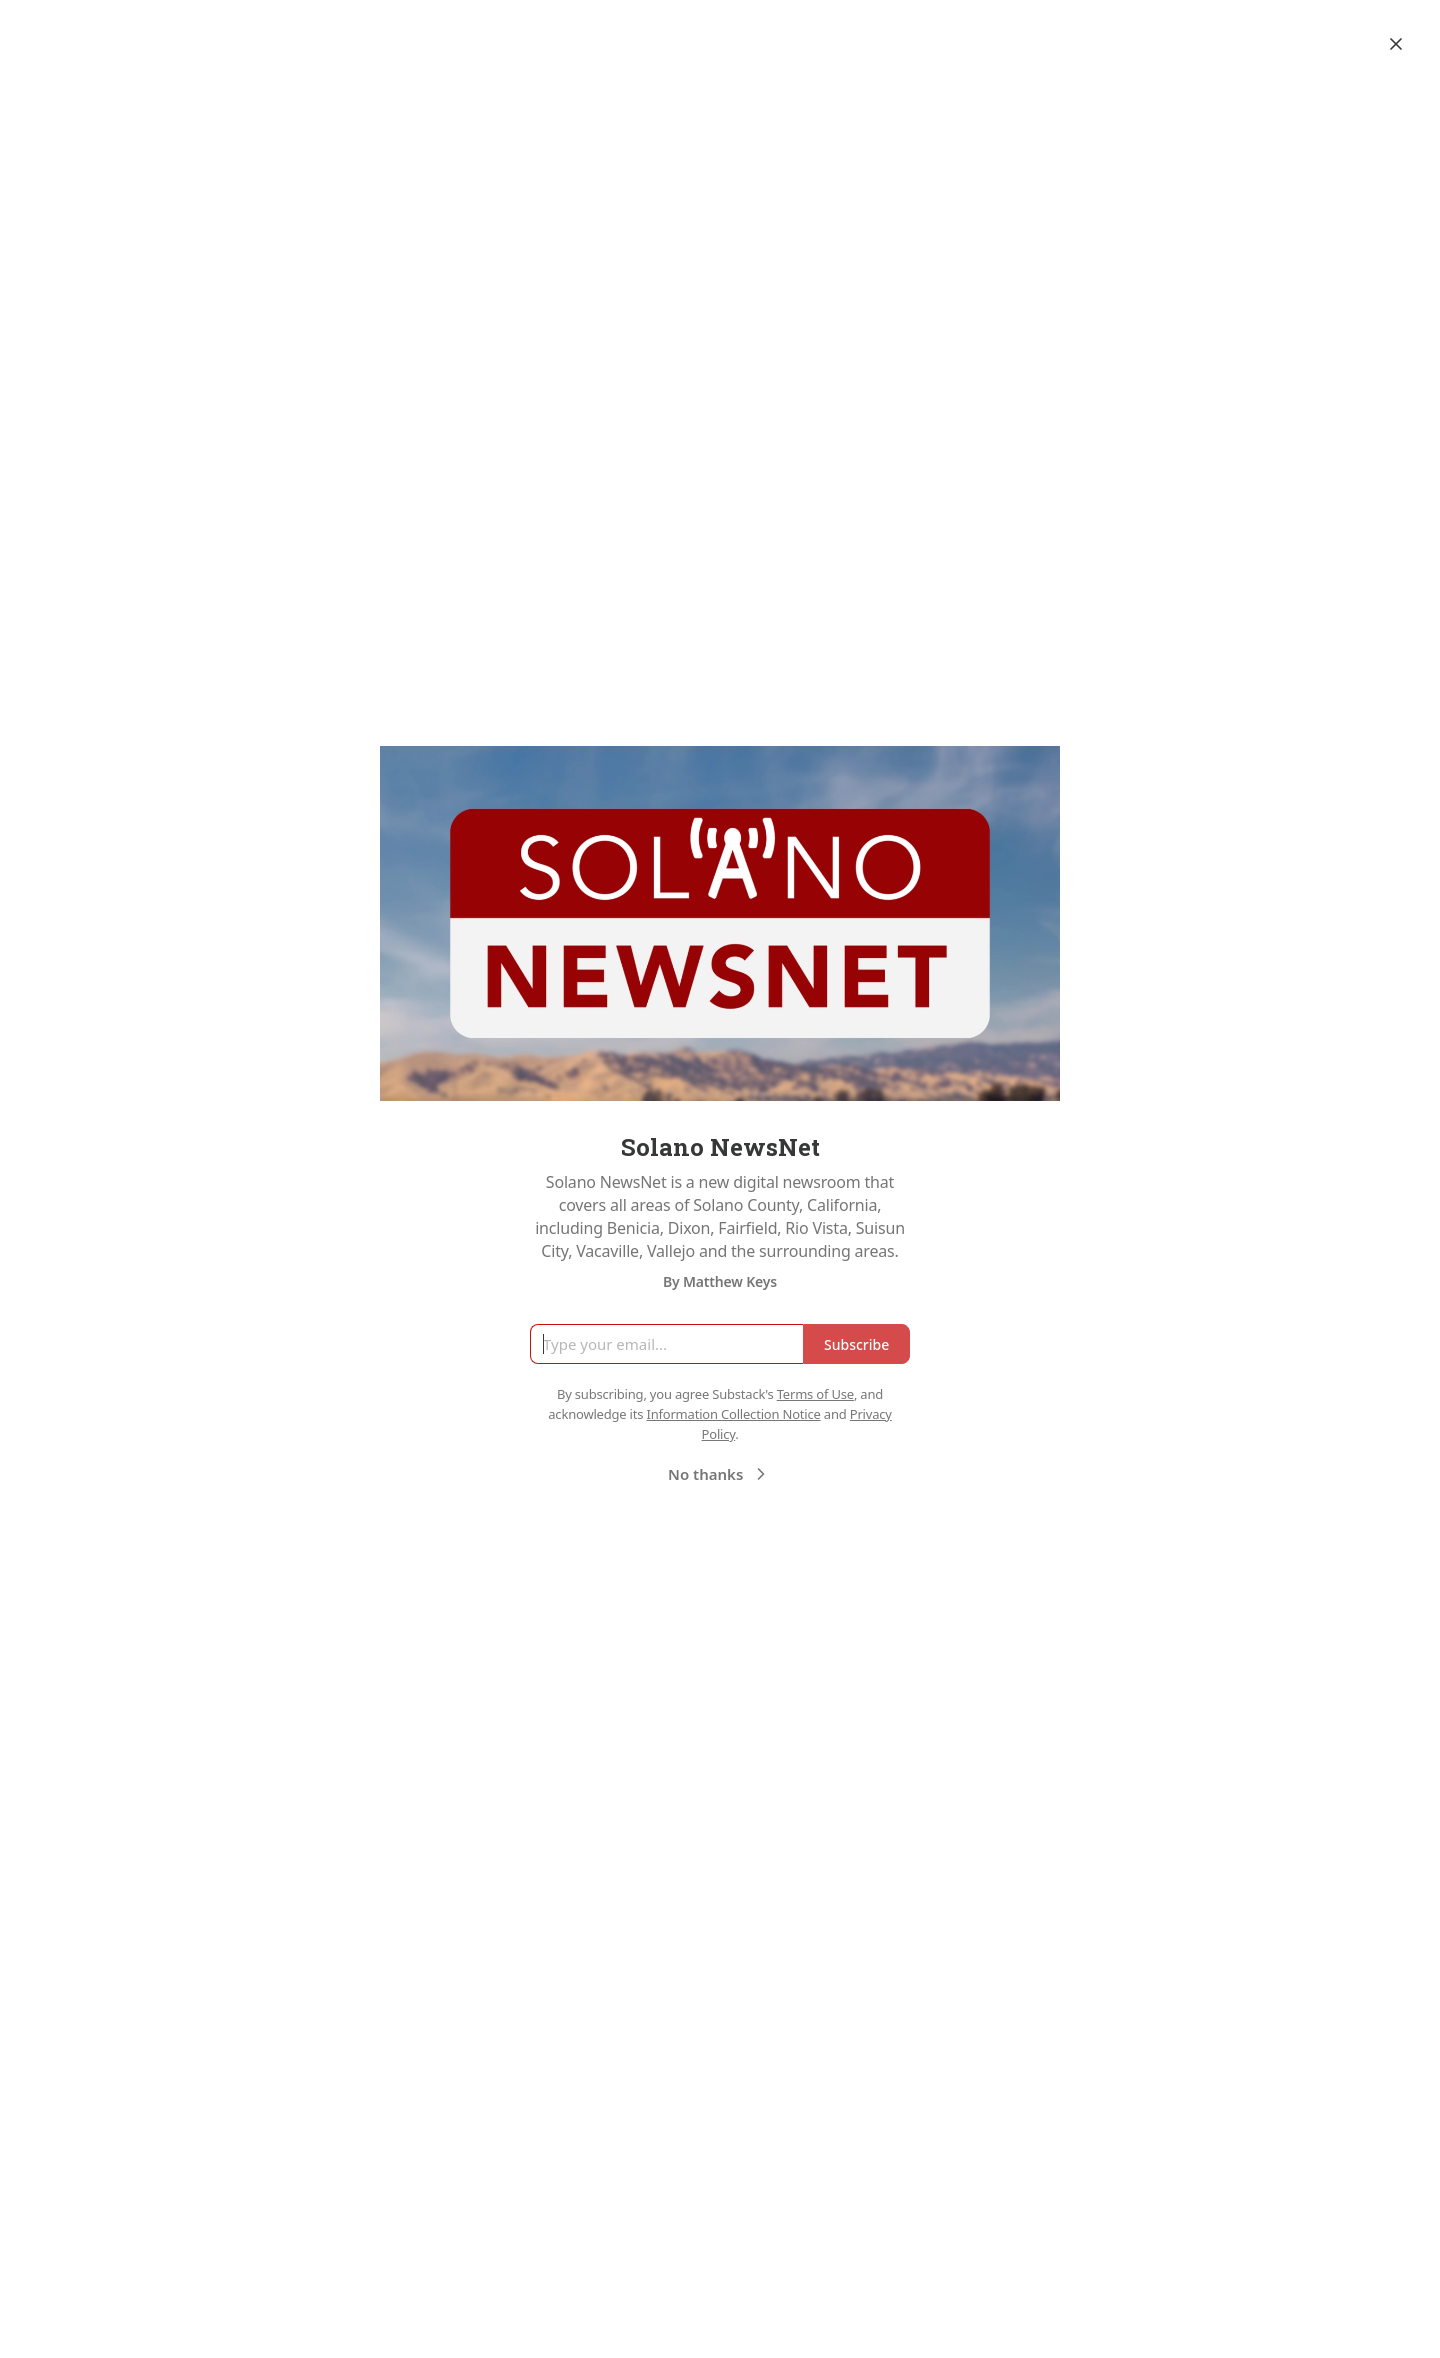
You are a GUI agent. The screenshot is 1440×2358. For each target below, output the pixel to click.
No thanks (719, 1474)
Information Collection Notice (733, 1414)
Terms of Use (815, 1394)
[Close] (1396, 44)
